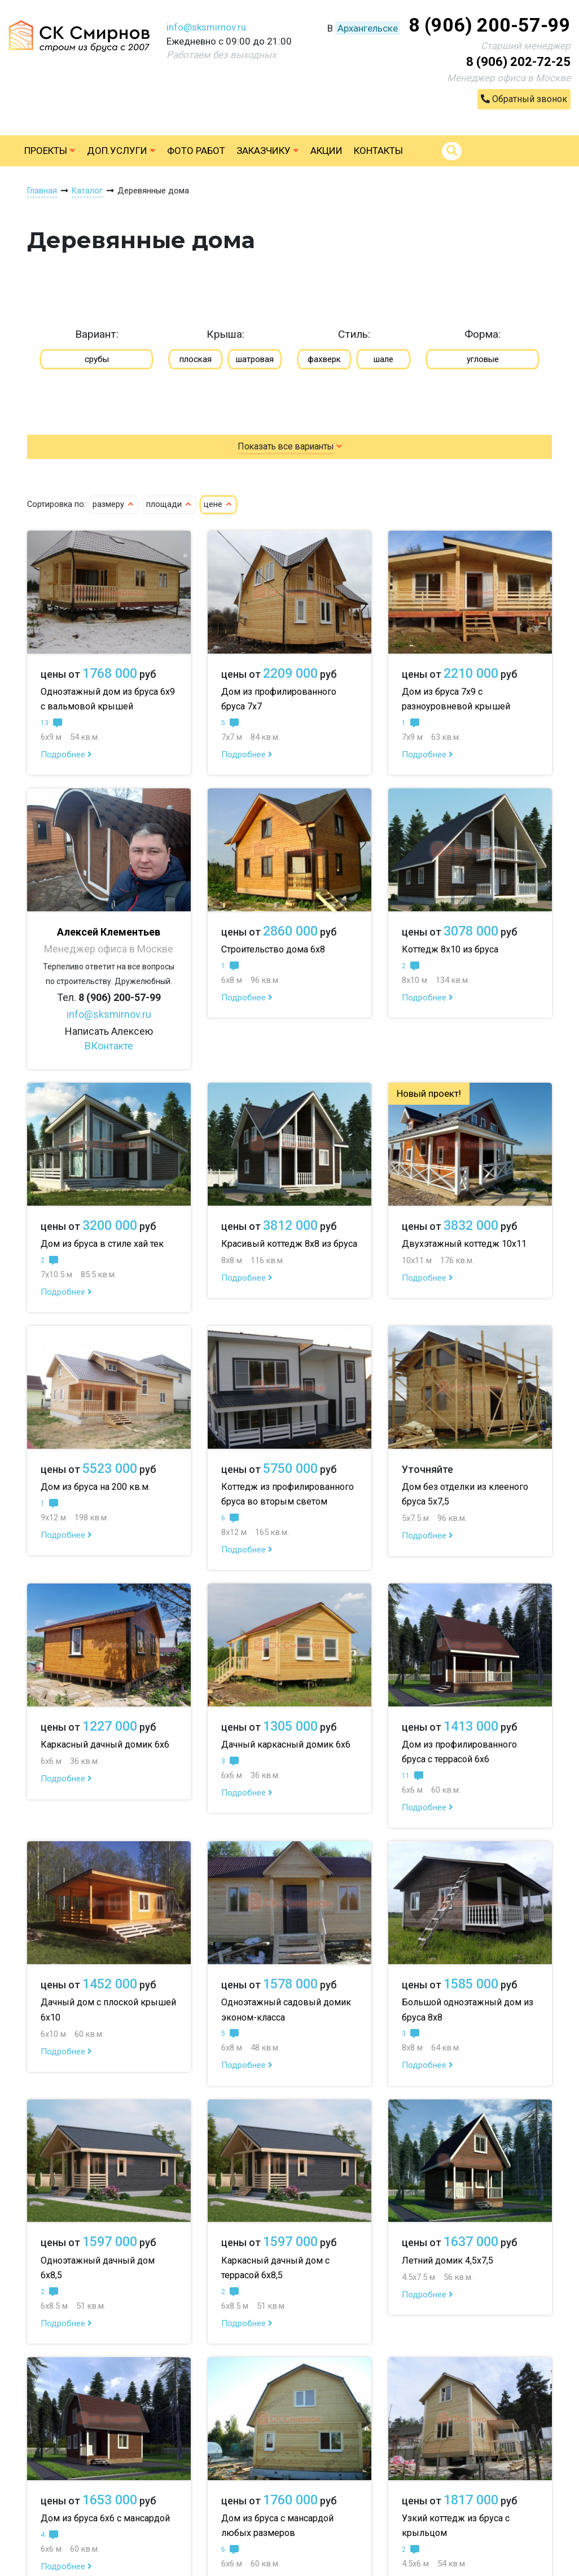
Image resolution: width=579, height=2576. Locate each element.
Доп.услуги (121, 150)
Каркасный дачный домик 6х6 (105, 1744)
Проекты (50, 150)
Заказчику (267, 150)
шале (383, 359)
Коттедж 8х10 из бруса (450, 949)
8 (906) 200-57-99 (490, 25)
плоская (195, 359)
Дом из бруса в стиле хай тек (102, 1243)
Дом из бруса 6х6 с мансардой (105, 2518)
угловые (483, 359)
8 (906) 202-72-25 (518, 62)
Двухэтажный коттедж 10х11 (464, 1243)
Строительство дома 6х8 (273, 949)
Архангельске (367, 28)
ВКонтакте (109, 1046)
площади (169, 504)
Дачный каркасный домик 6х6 (285, 1744)
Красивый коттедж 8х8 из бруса (289, 1243)
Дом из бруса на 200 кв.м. (95, 1486)
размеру (114, 504)
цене (218, 504)
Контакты (378, 150)
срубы (97, 359)
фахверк (324, 359)
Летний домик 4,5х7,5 (447, 2260)
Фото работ (196, 150)
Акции (326, 150)
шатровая (255, 359)
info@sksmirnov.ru (206, 27)
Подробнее (66, 754)
